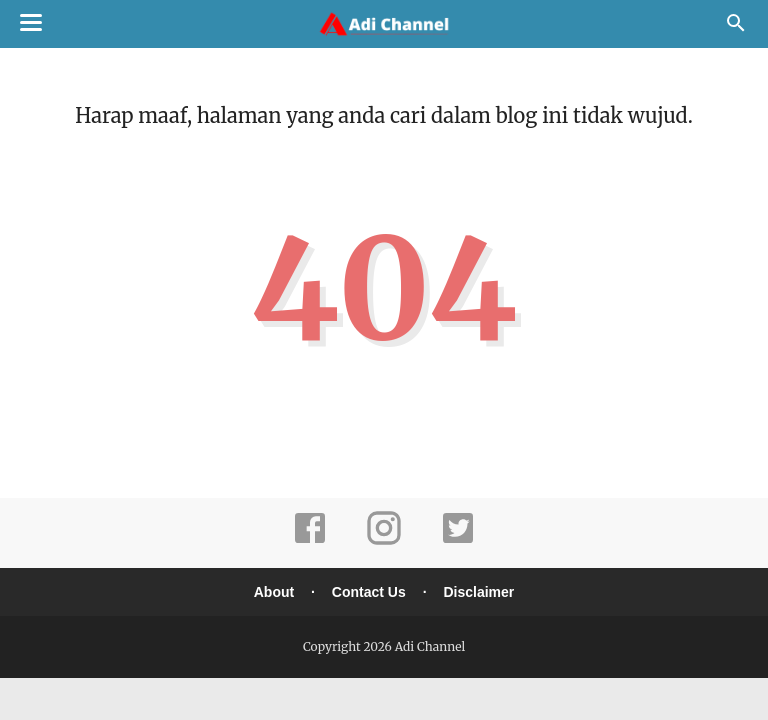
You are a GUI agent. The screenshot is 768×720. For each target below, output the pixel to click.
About (274, 592)
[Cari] (736, 28)
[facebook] (310, 541)
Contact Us (369, 592)
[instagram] (384, 541)
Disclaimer (478, 592)
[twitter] (458, 541)
